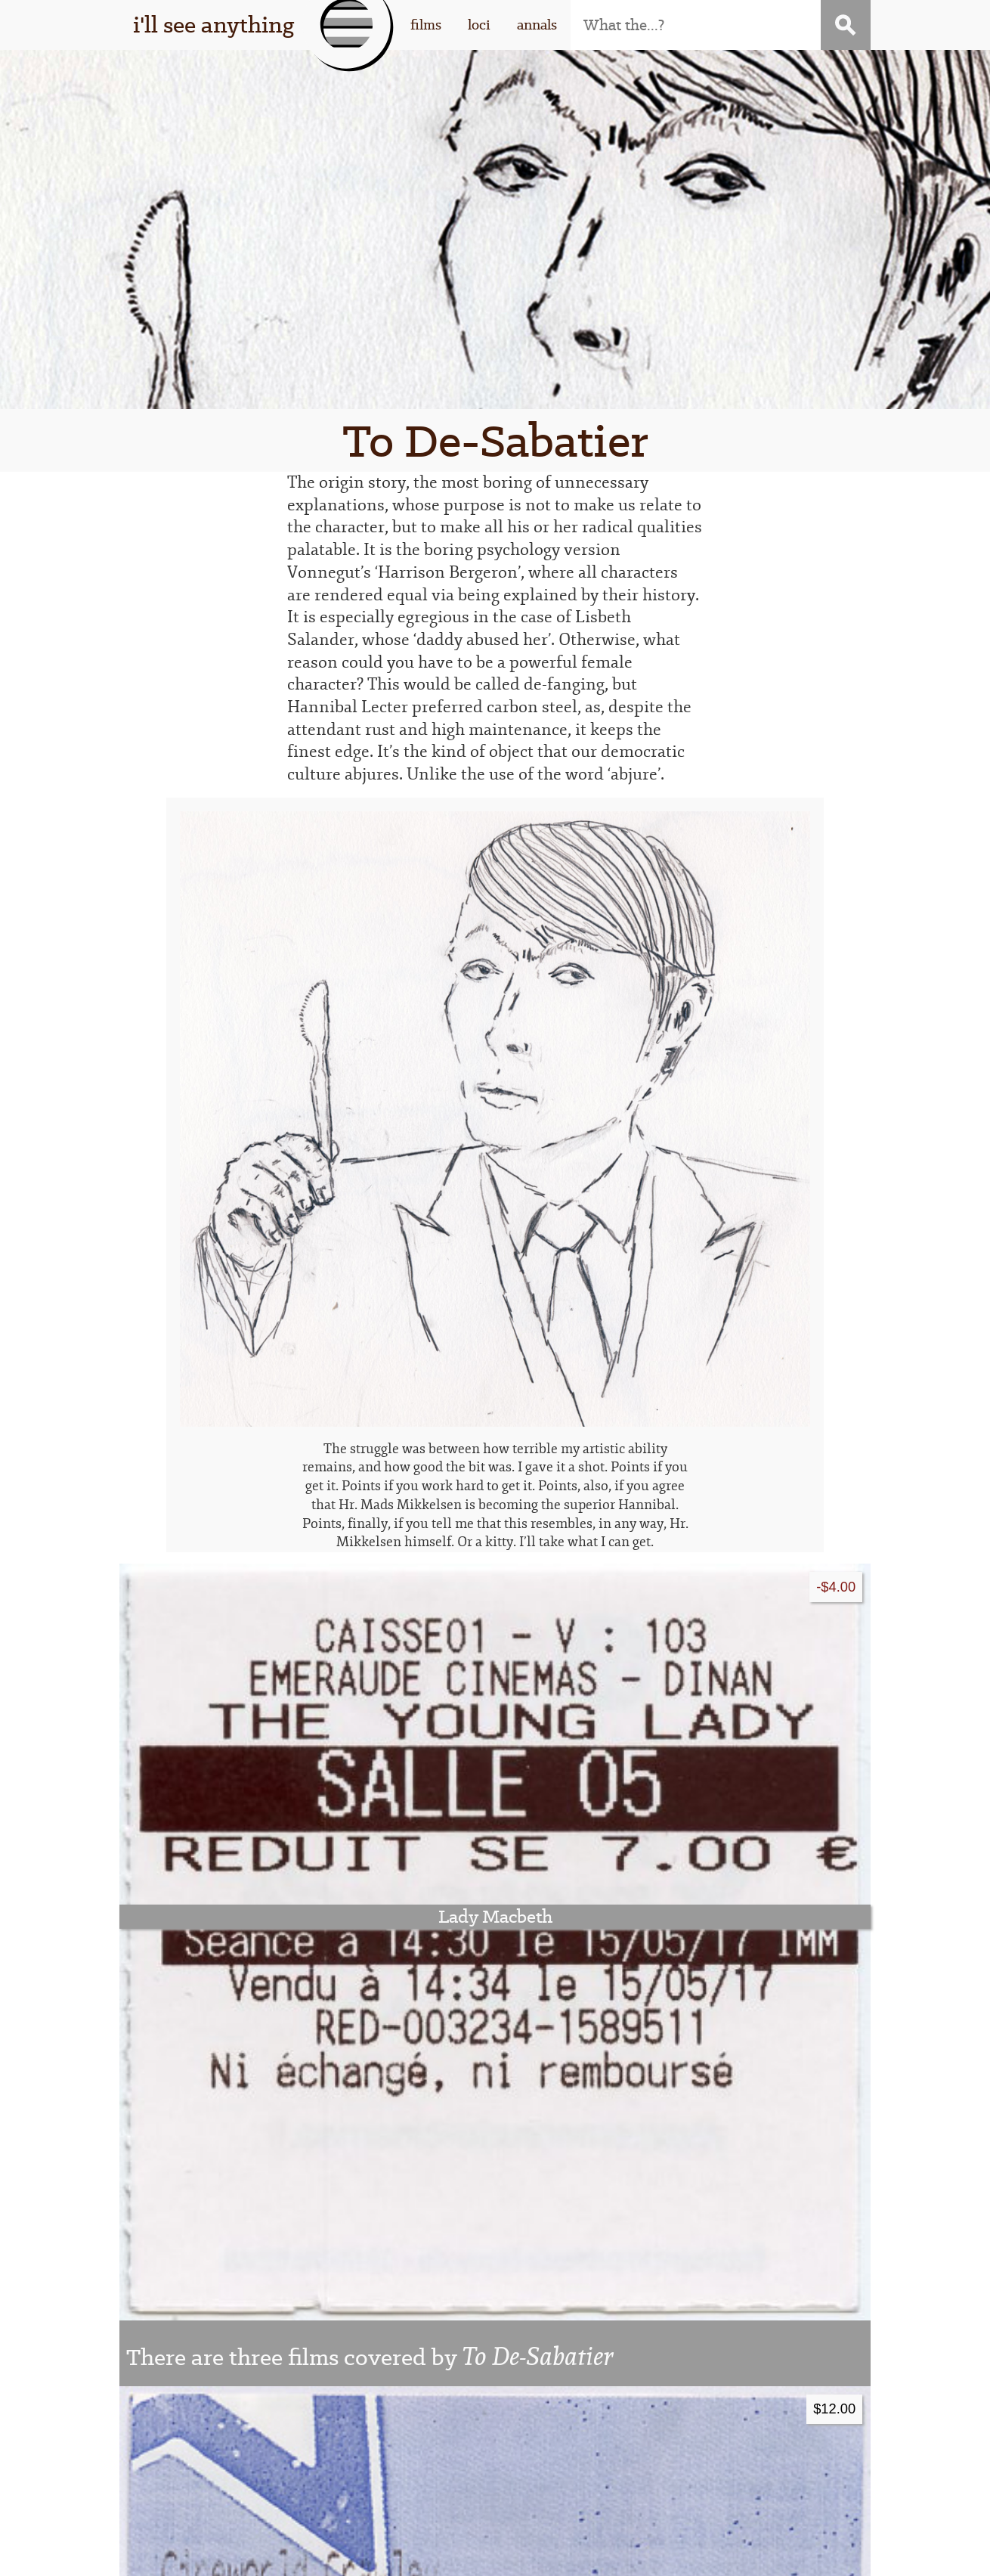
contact (727, 2441)
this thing (239, 2416)
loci (479, 24)
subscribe (728, 2416)
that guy (240, 2441)
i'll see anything (213, 24)
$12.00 (834, 1685)
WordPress (484, 2553)
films (425, 24)
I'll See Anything (319, 2553)
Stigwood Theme (671, 2553)
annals (537, 24)
